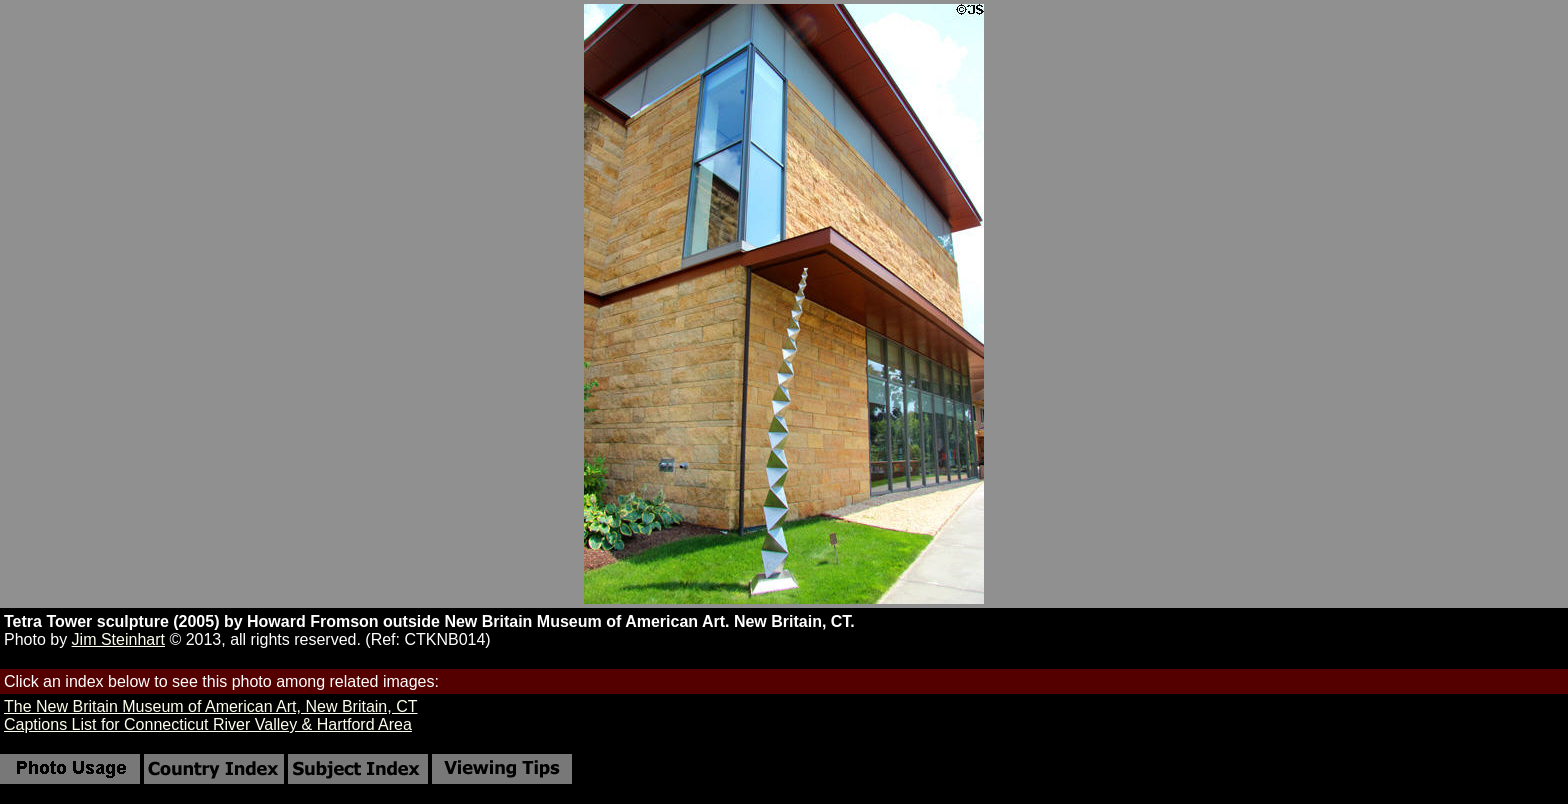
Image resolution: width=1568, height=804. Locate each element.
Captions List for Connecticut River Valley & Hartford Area (208, 724)
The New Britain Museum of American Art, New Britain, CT (210, 706)
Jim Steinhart (118, 639)
